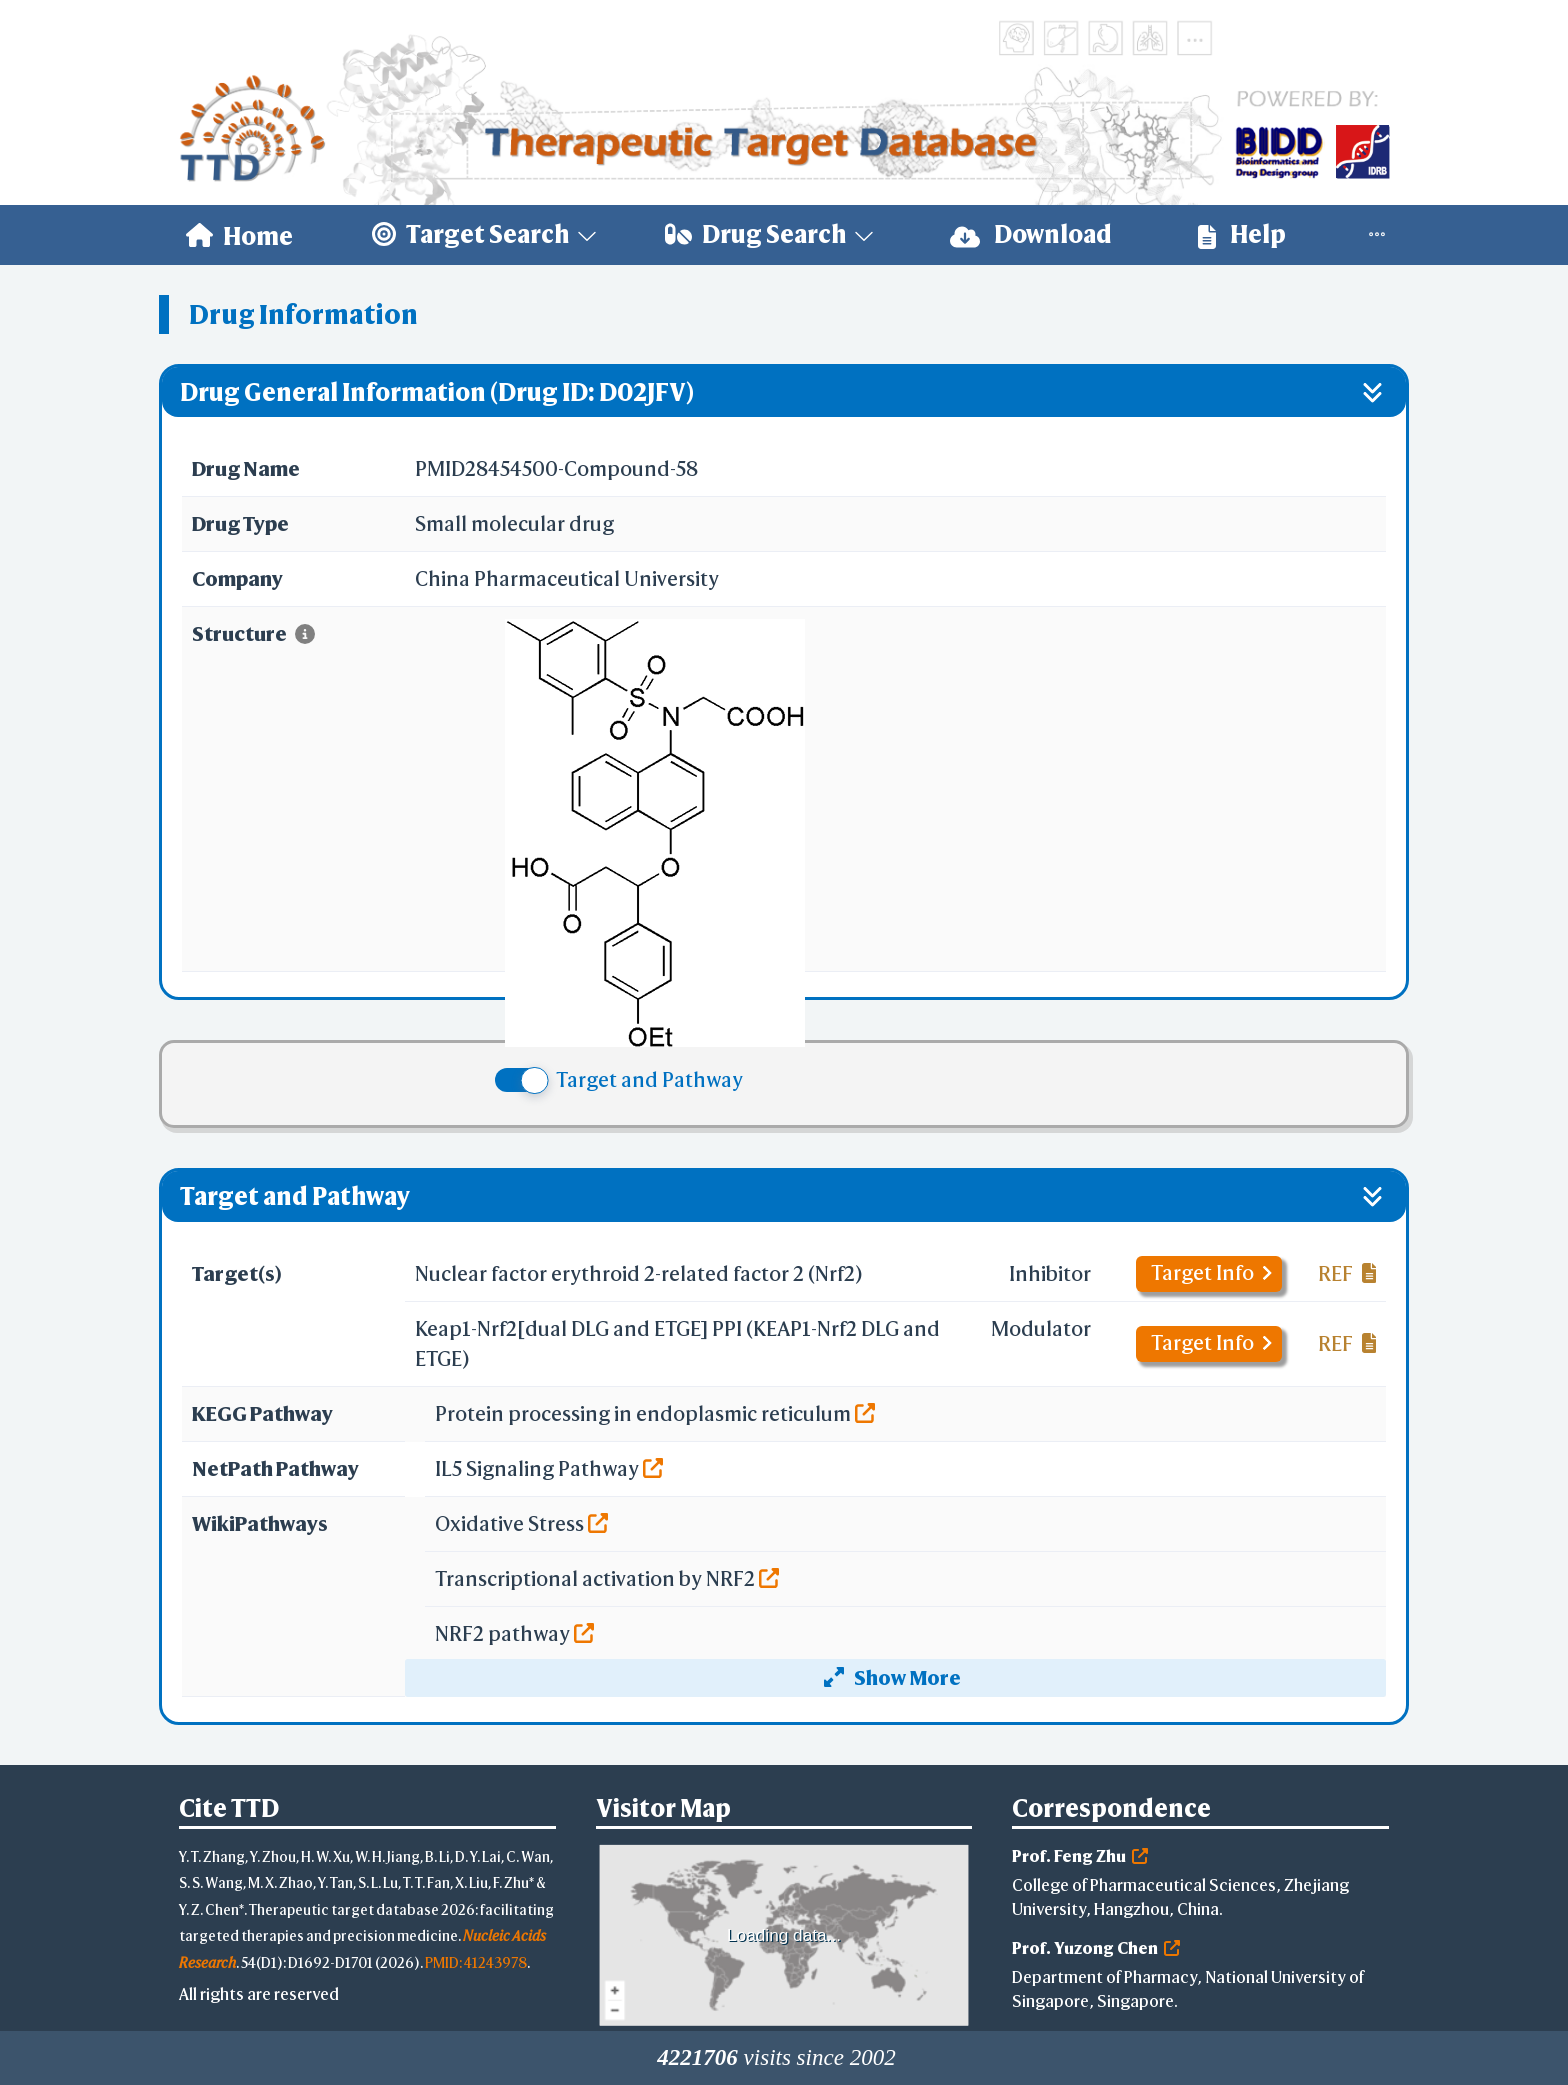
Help (1242, 234)
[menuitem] (239, 235)
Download (1031, 234)
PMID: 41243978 (476, 1962)
